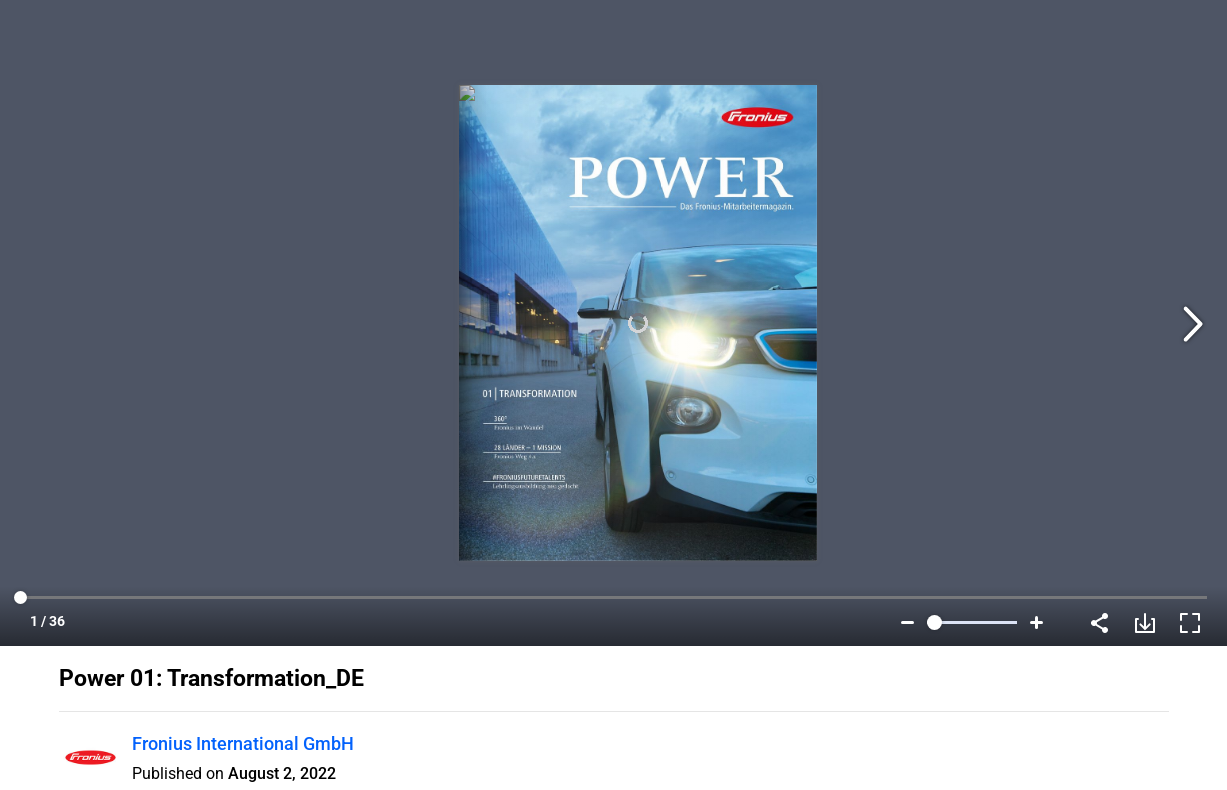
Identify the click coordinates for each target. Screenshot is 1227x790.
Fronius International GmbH (243, 743)
